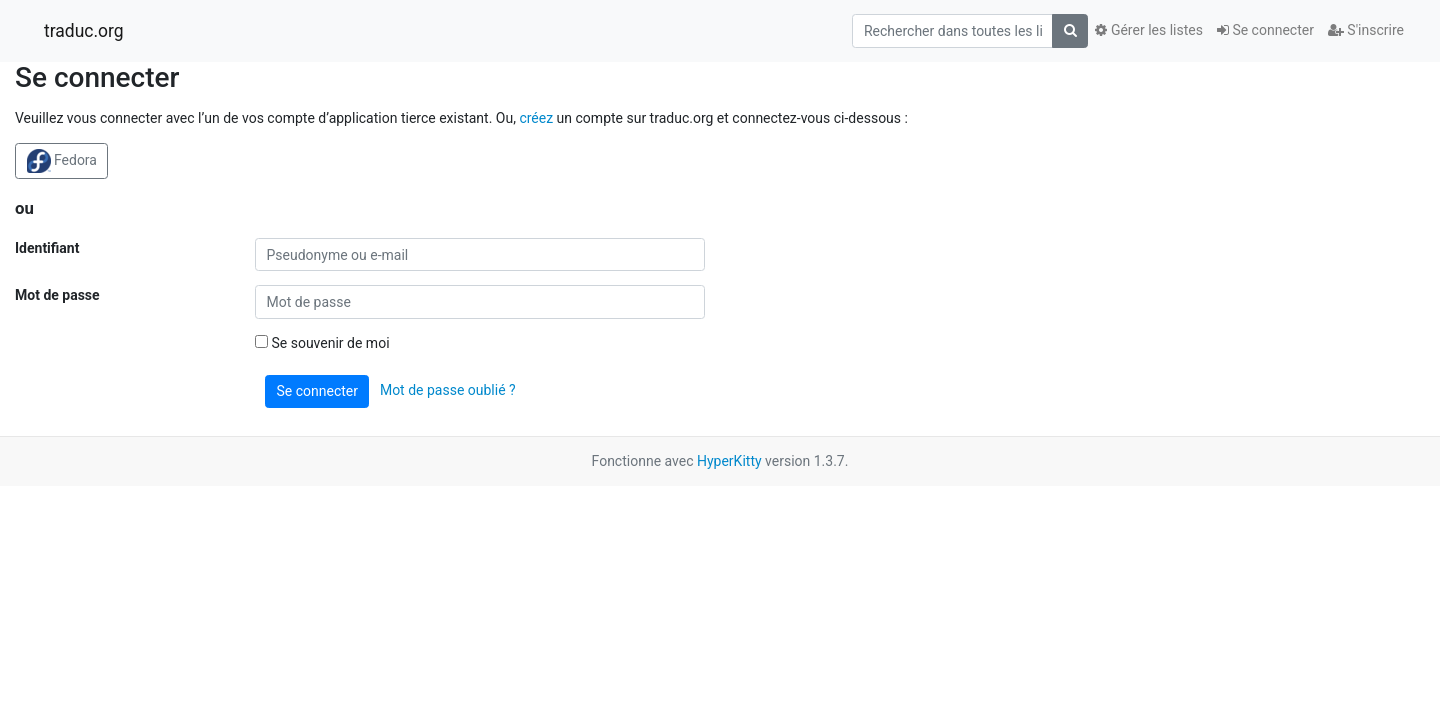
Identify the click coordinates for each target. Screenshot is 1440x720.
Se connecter (1265, 30)
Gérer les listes (1148, 30)
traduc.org (84, 31)
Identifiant (47, 248)
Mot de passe (57, 295)
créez (536, 118)
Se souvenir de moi (322, 343)
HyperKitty (729, 461)
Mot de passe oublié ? (448, 390)
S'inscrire (1366, 30)
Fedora (62, 161)
